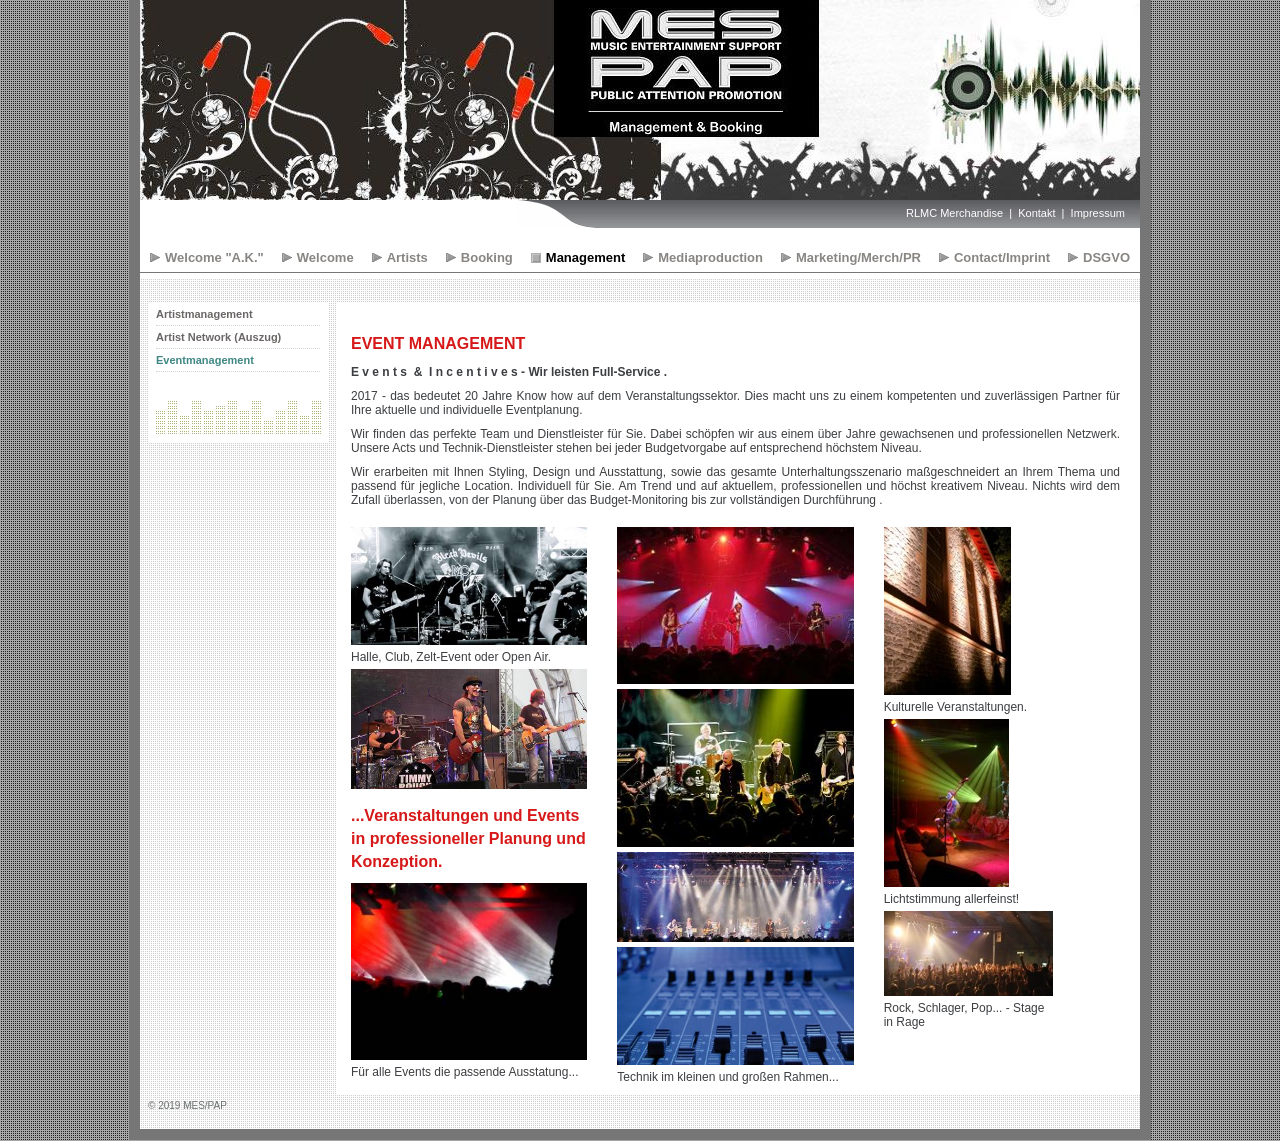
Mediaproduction (710, 257)
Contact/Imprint (1002, 257)
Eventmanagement (205, 360)
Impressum (1098, 213)
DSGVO (1106, 257)
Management (585, 257)
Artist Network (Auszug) (218, 337)
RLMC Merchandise (954, 213)
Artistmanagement (204, 314)
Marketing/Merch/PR (858, 257)
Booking (487, 257)
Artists (407, 257)
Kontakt (1036, 213)
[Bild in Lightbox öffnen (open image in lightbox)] (469, 586)
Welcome (325, 257)
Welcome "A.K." (214, 257)
